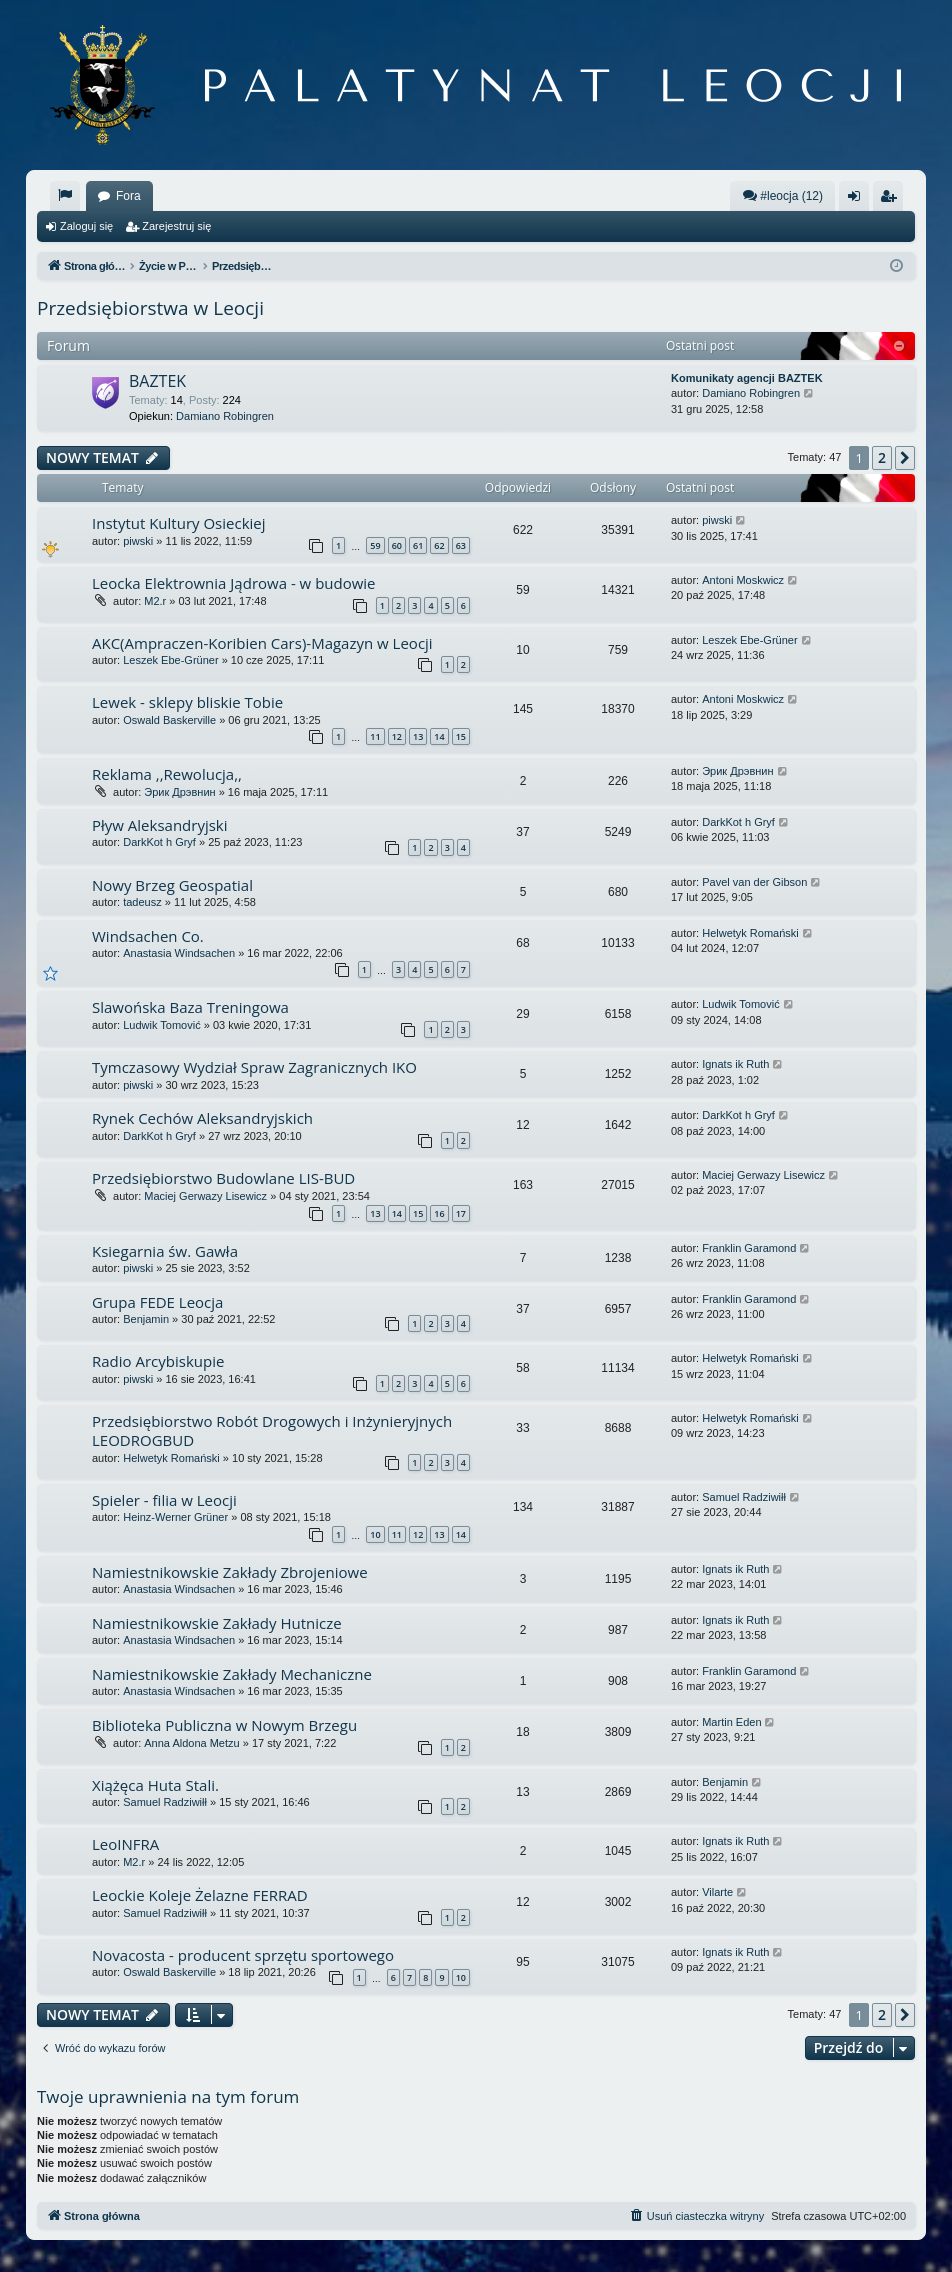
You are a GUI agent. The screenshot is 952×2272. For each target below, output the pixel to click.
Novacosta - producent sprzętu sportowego (243, 1955)
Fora (128, 196)
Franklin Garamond (749, 1248)
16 (439, 1213)
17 (461, 1213)
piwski (138, 541)
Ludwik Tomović (161, 1025)
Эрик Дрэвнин (179, 792)
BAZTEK (157, 381)
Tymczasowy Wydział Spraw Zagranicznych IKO (254, 1067)
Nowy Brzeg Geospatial (172, 885)
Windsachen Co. (148, 936)
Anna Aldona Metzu (191, 1743)
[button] (905, 458)
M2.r (155, 601)
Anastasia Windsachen (179, 953)
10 (375, 1534)
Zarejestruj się (176, 226)
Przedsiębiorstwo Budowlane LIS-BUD (223, 1178)
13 (418, 736)
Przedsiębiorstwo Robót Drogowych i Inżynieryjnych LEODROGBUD (272, 1430)
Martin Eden (731, 1722)
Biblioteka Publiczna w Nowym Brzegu (224, 1725)
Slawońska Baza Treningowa (190, 1007)
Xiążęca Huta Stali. (155, 1785)
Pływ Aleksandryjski (160, 825)
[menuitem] (65, 196)
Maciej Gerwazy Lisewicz (205, 1196)
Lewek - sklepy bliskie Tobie (187, 702)
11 (375, 736)
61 (418, 545)
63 (461, 545)
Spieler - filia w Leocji (164, 1500)
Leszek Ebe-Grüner (170, 660)
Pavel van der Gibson (754, 882)
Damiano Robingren (225, 416)
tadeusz (142, 902)
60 (397, 545)
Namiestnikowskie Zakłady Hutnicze (217, 1623)
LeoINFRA (125, 1844)
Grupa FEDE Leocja (157, 1302)
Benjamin (146, 1319)
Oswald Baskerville (169, 720)
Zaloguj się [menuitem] (858, 200)
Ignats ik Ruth (735, 1064)
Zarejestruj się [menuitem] (892, 200)
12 (397, 736)
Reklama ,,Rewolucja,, (167, 774)
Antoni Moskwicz (743, 580)
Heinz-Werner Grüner (175, 1517)
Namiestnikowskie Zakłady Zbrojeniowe (230, 1572)
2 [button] (882, 457)
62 (439, 545)
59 (375, 545)
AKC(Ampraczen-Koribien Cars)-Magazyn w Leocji (262, 643)
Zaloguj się (86, 226)
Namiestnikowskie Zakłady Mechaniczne (232, 1674)
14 (439, 736)
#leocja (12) (782, 195)
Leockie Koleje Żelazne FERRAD (200, 1895)
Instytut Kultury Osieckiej (179, 523)
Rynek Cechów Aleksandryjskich (202, 1118)
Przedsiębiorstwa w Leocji (150, 308)
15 (461, 736)
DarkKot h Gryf (159, 842)
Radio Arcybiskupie (158, 1361)
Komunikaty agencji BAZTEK (747, 378)
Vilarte (717, 1892)
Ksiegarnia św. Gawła (165, 1251)
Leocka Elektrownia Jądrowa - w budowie (234, 583)
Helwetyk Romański (750, 933)
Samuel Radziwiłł (744, 1497)
